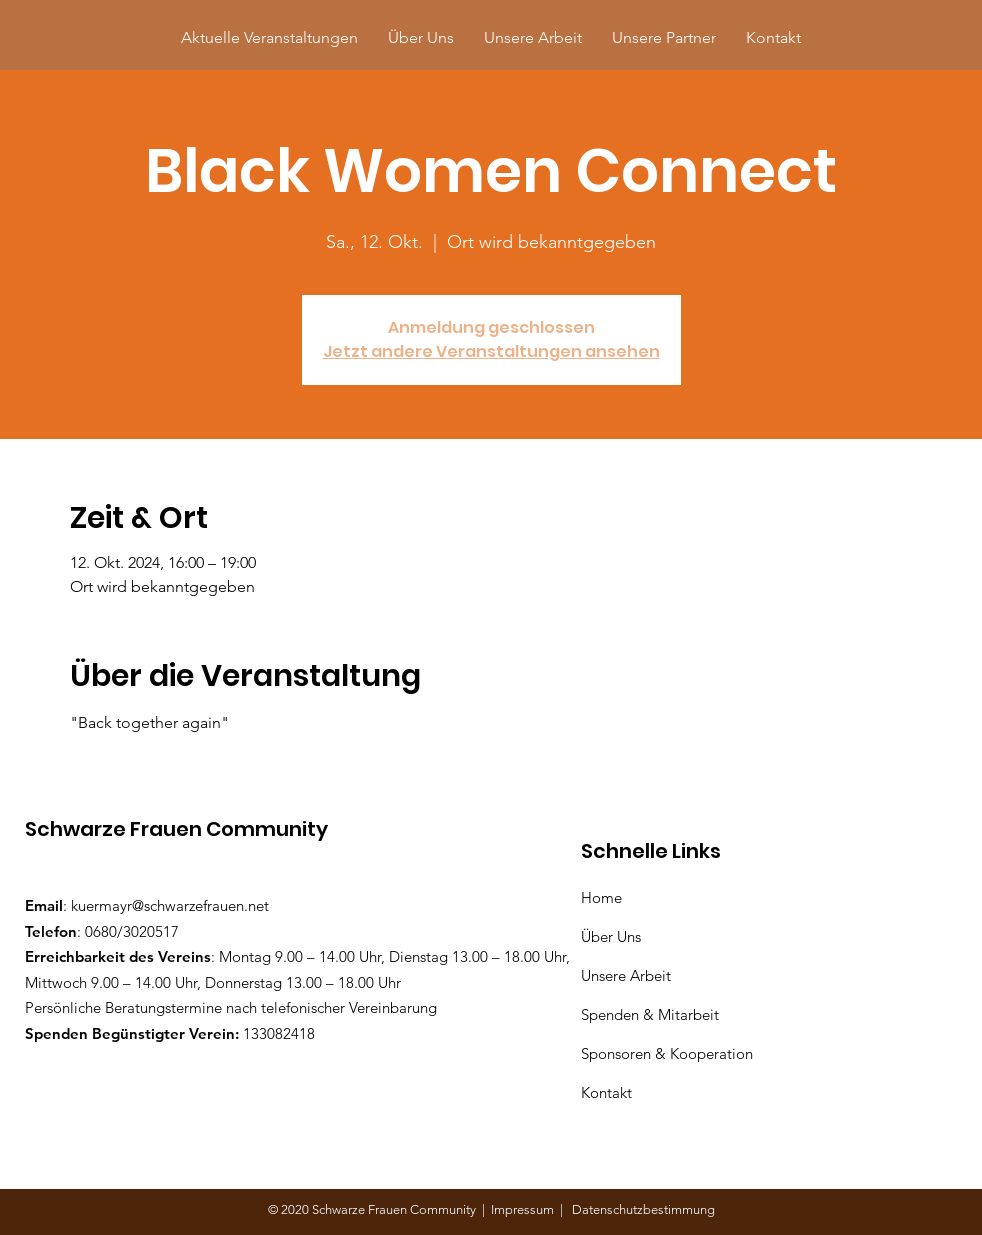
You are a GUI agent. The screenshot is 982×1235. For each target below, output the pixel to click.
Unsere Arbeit (628, 975)
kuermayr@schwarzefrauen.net (170, 905)
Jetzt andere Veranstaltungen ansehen (491, 351)
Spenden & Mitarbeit (650, 1014)
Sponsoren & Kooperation (669, 1053)
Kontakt (606, 1092)
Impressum (525, 1209)
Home (605, 897)
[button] (664, 37)
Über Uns (613, 936)
